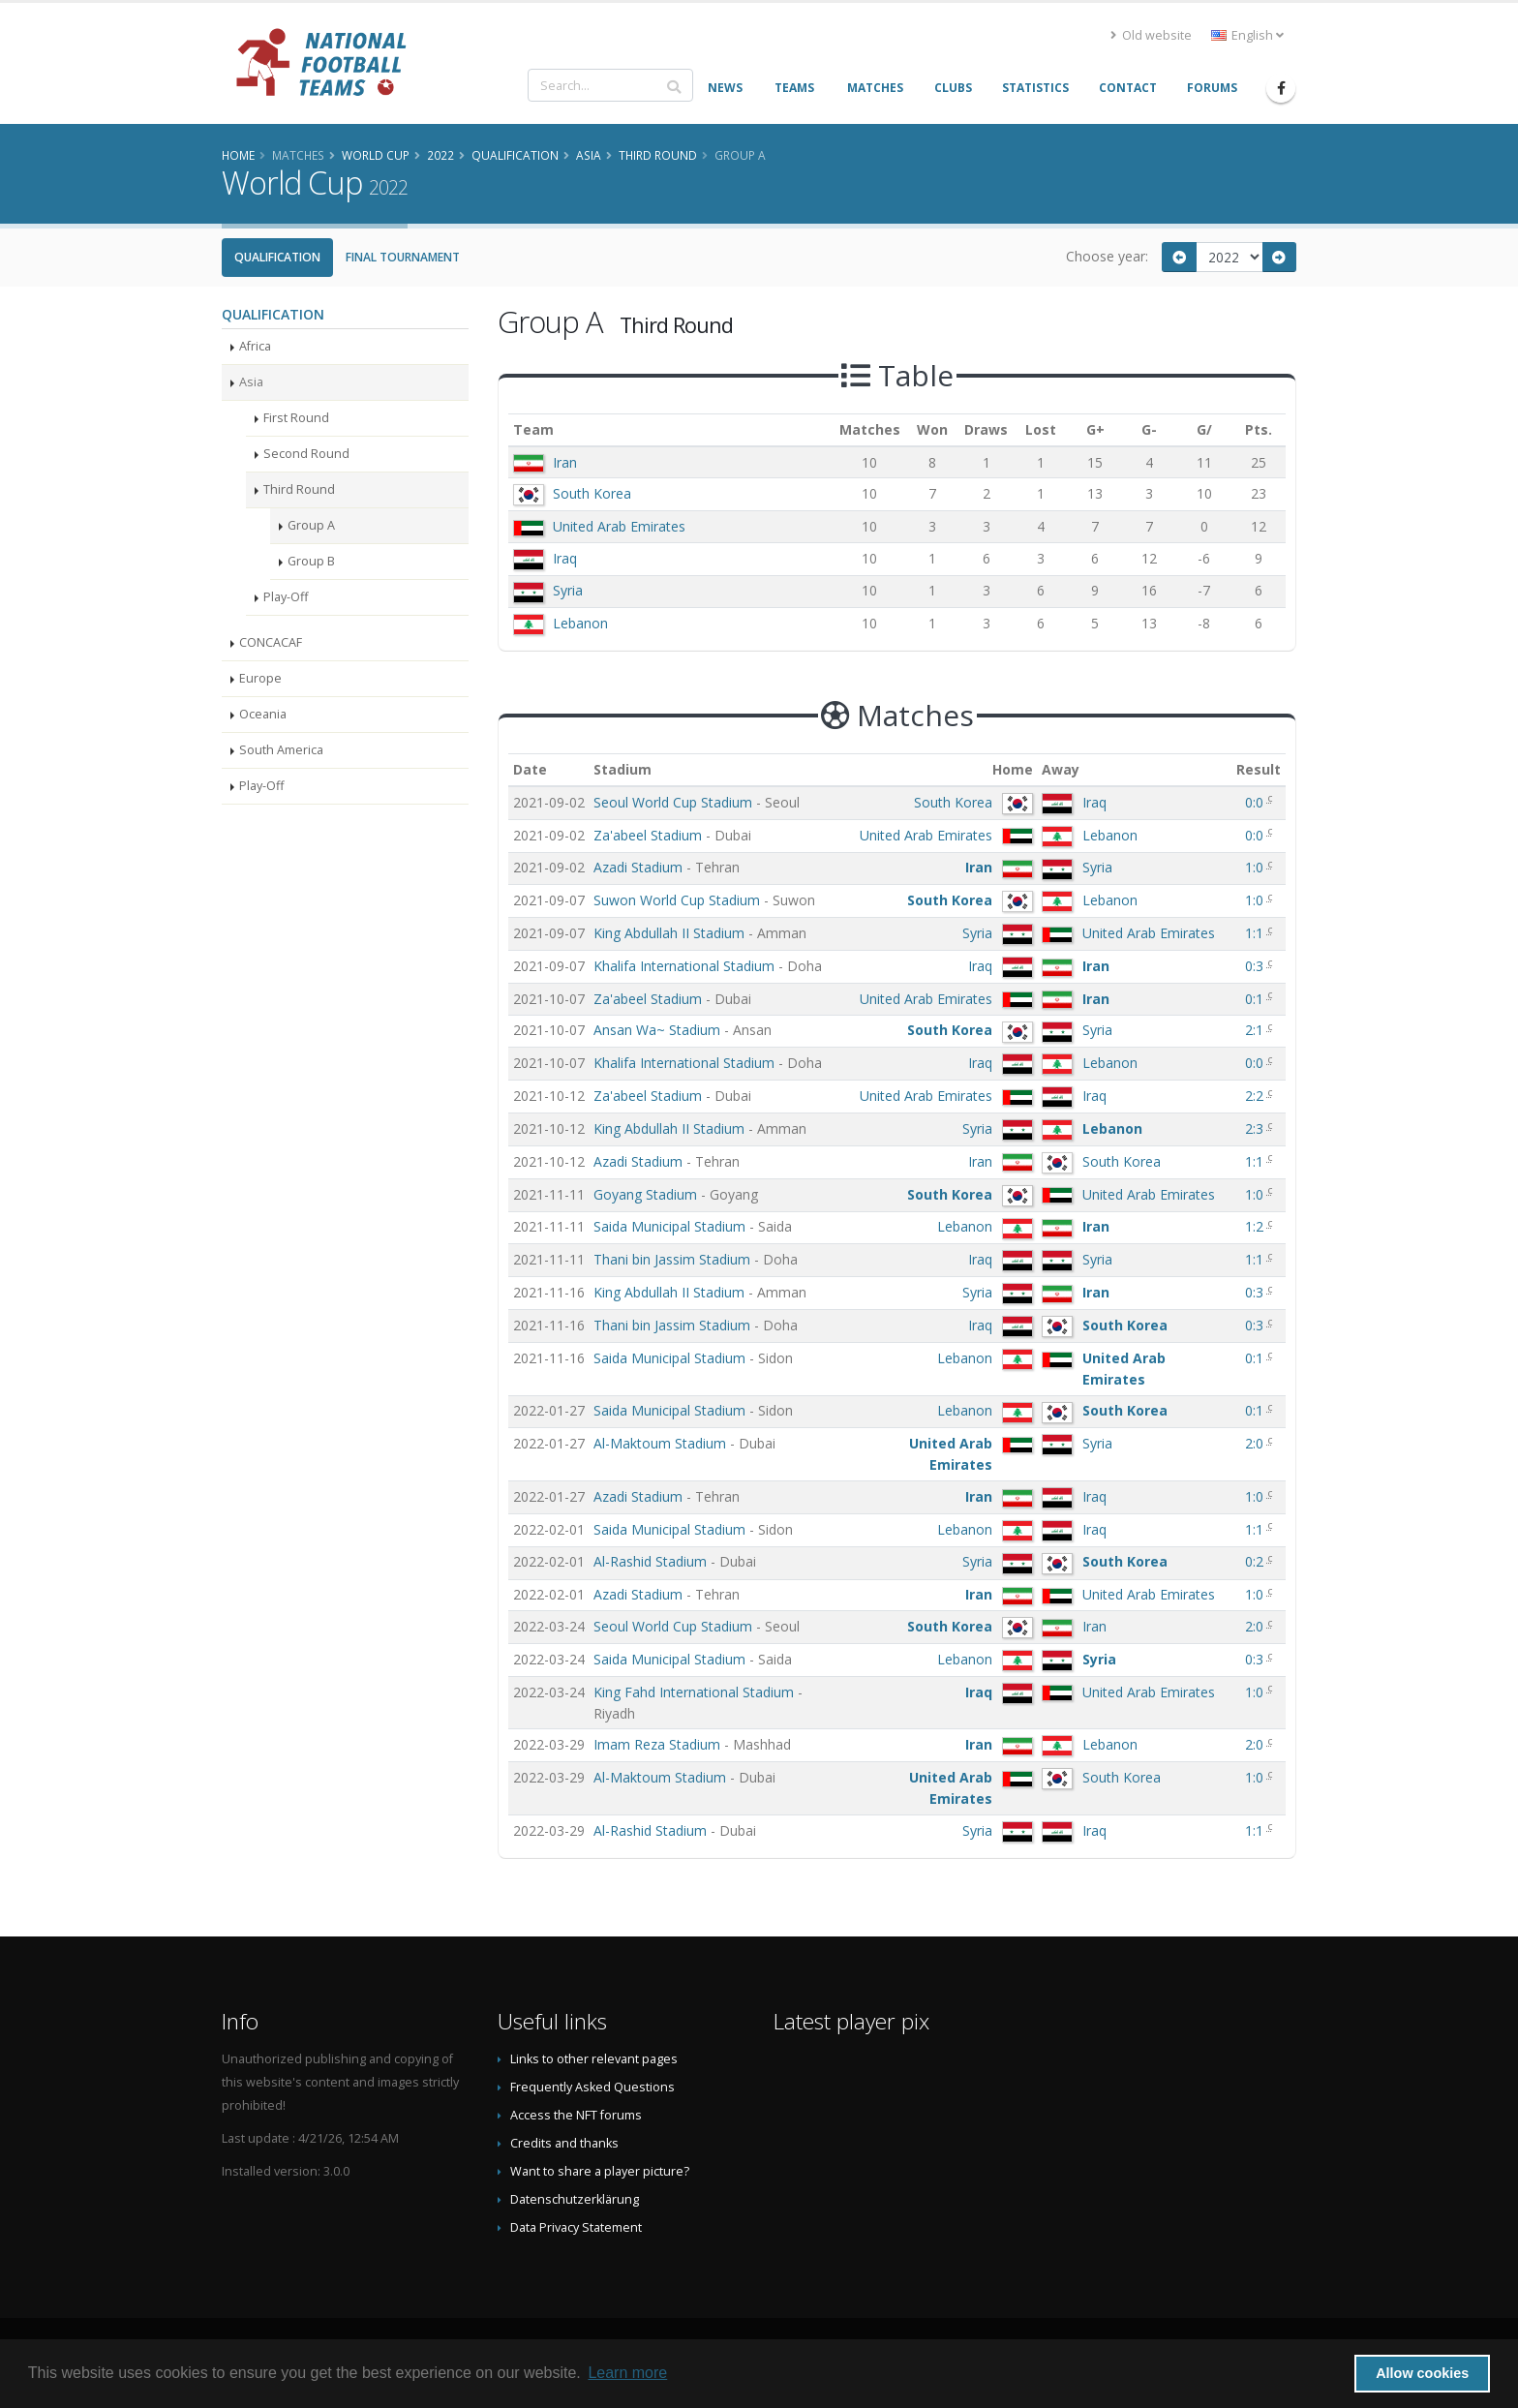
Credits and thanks (564, 2143)
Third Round (299, 489)
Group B (311, 561)
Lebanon (580, 623)
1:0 (1256, 867)
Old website (1151, 35)
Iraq (565, 558)
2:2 (1256, 1095)
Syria (568, 590)
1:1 (1256, 933)
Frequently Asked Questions (592, 2087)
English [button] (1247, 35)
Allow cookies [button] (1422, 2373)
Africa (255, 346)
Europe (260, 678)
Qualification (277, 257)
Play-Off (285, 597)
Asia (251, 382)
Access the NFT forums (576, 2115)
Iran (565, 462)
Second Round (306, 453)
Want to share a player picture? (599, 2171)
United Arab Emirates (619, 526)
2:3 (1256, 1128)
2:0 (1256, 1443)
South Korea (592, 493)
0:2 (1256, 1561)
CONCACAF (270, 642)
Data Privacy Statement (576, 2227)
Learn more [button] (627, 2372)
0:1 (1256, 999)
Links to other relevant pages (594, 2059)
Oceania (263, 714)
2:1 (1256, 1030)
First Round (296, 418)
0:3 (1256, 966)
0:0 (1256, 802)
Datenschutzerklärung (574, 2199)
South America (281, 750)
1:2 (1256, 1226)
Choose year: (1107, 256)
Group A (311, 525)
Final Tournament (403, 257)
